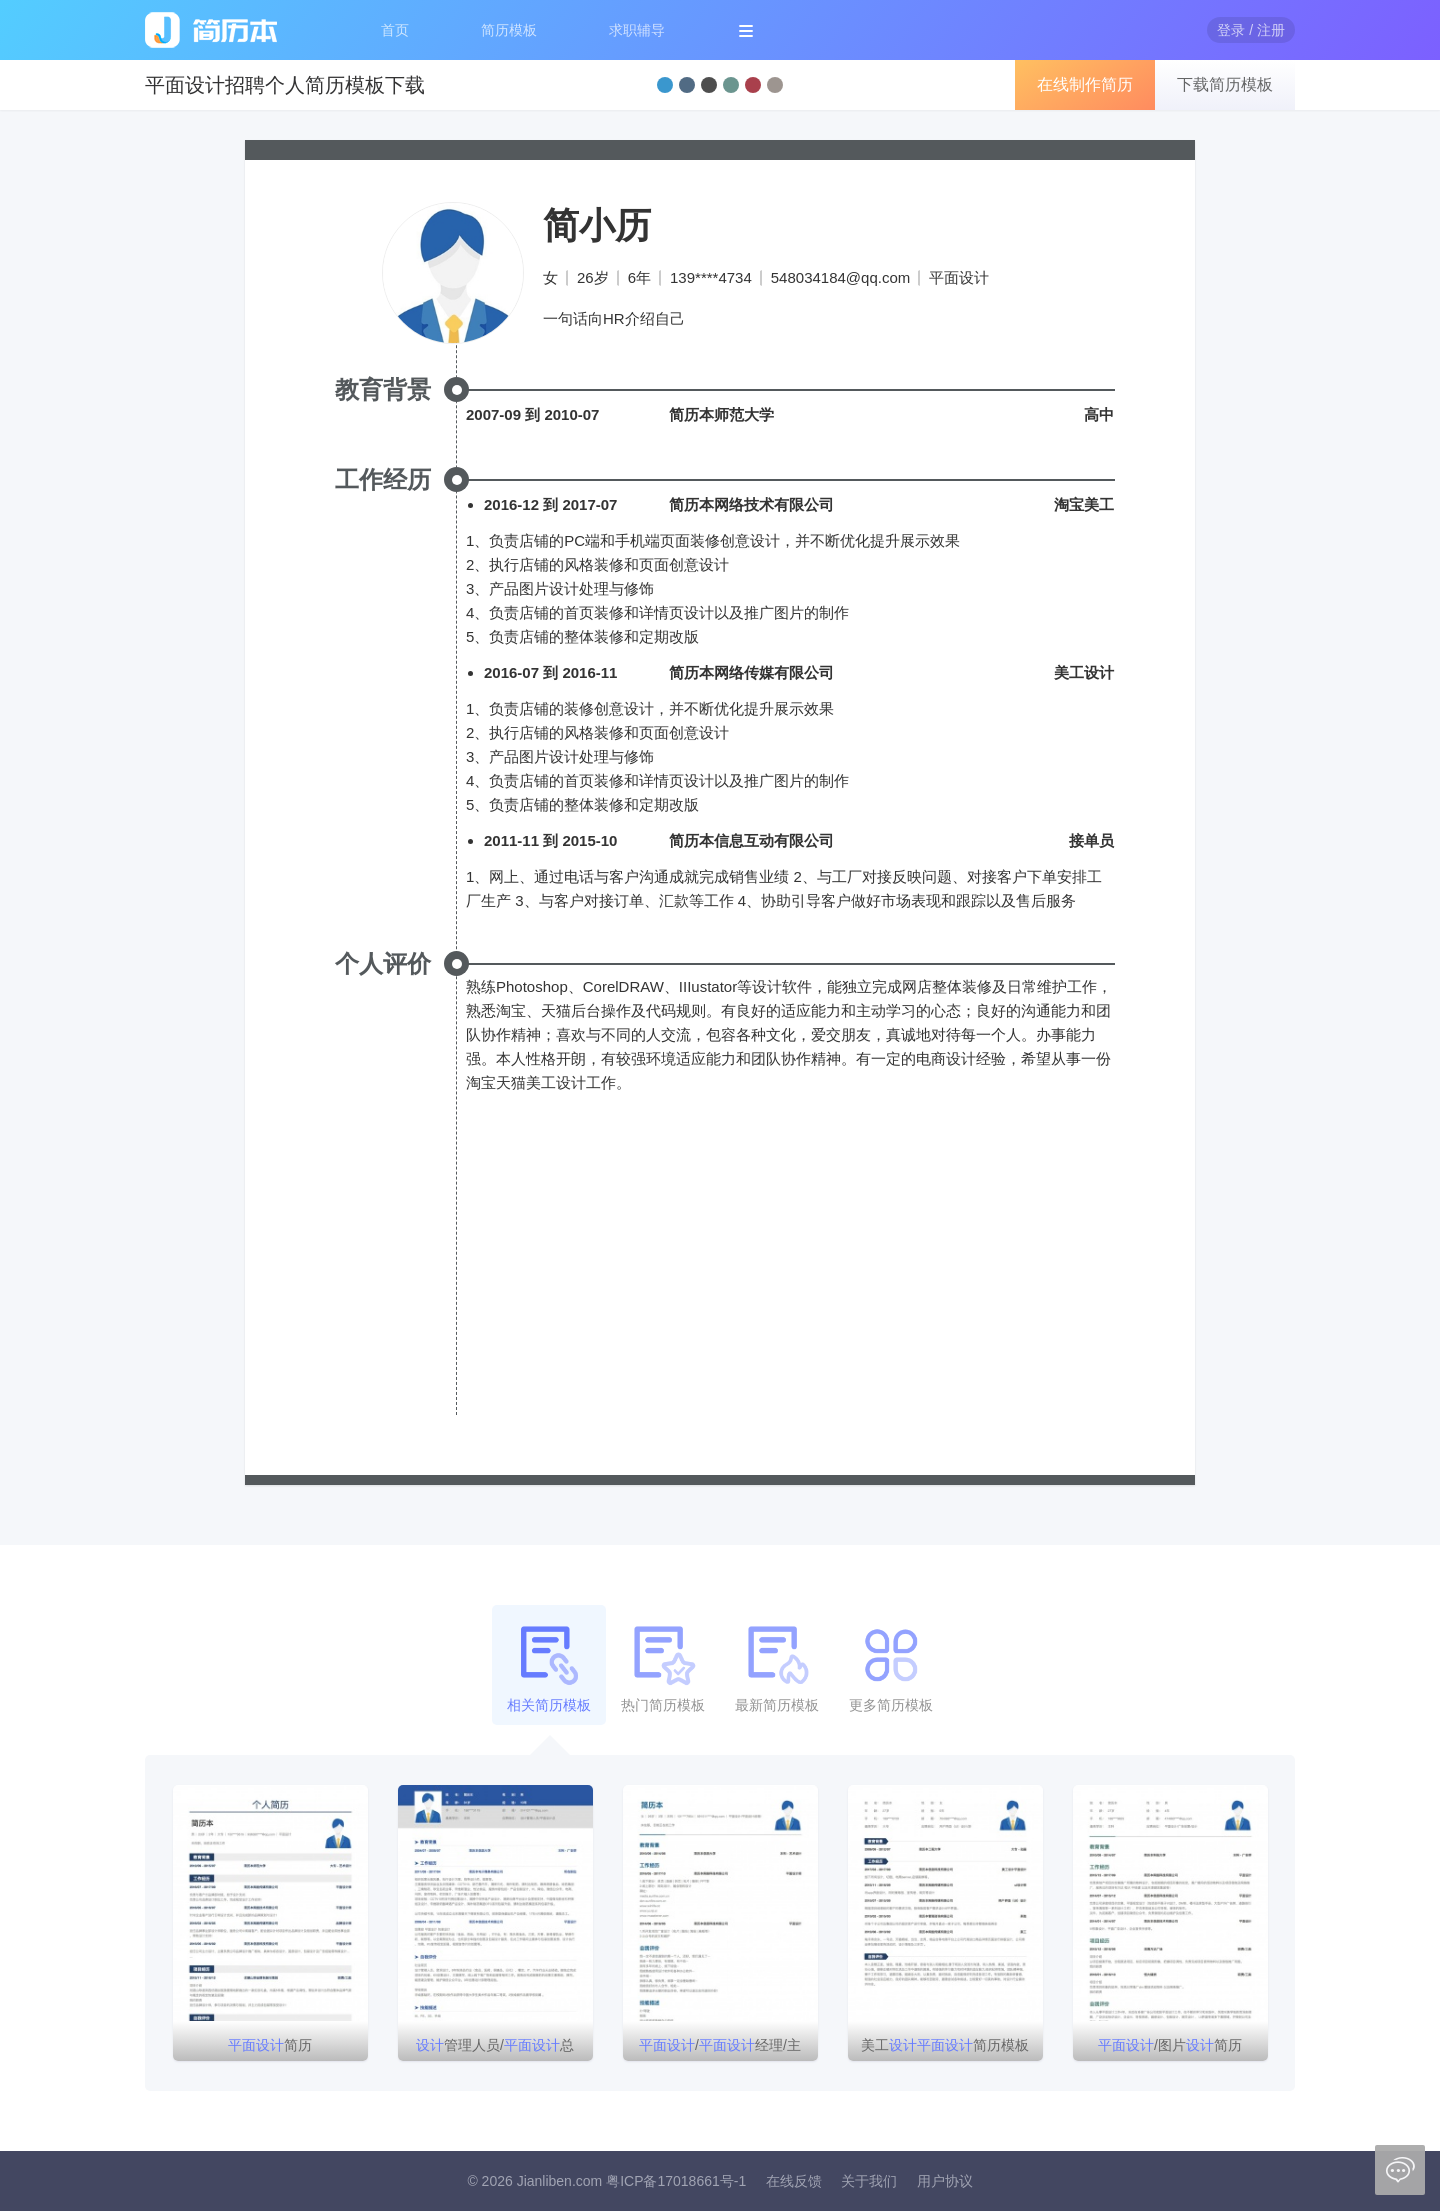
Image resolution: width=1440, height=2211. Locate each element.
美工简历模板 (945, 2045)
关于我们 (869, 2181)
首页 (395, 30)
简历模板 (509, 30)
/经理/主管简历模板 (720, 2049)
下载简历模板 (1225, 84)
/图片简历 (1170, 2045)
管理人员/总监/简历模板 (495, 2049)
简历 (270, 2045)
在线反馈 (794, 2181)
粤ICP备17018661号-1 (676, 2181)
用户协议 (945, 2181)
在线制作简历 (1085, 84)
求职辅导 (637, 30)
